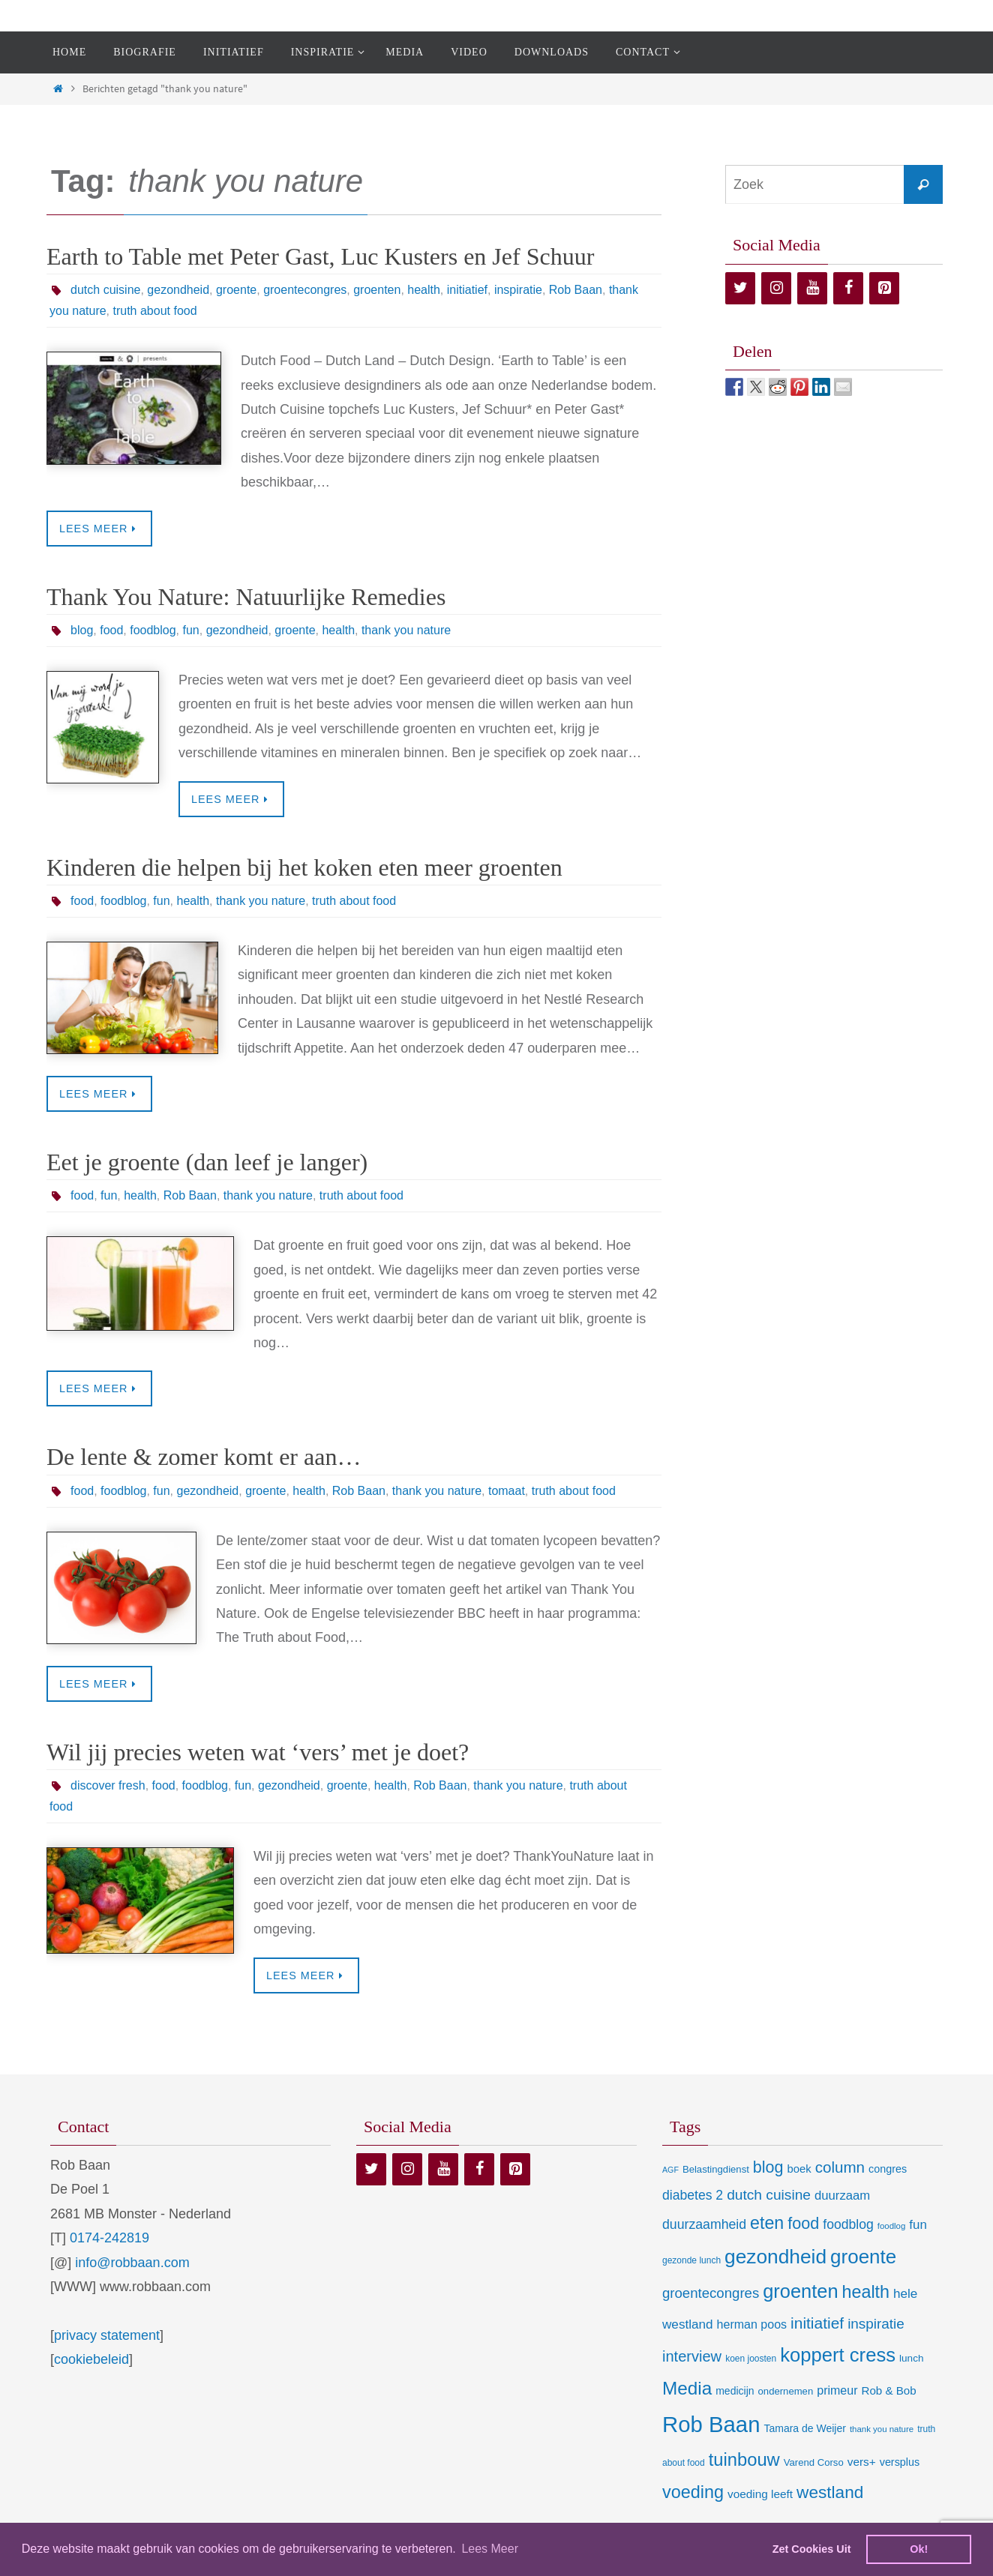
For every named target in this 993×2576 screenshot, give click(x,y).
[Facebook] (848, 288)
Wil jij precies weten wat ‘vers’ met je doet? (257, 1752)
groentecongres (304, 289)
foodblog (153, 630)
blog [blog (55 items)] (768, 2167)
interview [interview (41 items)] (692, 2356)
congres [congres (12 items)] (887, 2169)
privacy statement (107, 2335)
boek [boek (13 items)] (800, 2169)
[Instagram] (776, 288)
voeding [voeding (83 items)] (693, 2492)
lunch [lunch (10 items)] (911, 2358)
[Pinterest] (884, 288)
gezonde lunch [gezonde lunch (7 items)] (691, 2260)
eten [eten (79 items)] (767, 2223)
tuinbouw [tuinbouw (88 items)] (744, 2460)
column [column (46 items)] (840, 2167)
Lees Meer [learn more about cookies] (489, 2548)
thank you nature (406, 630)
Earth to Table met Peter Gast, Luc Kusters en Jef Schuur (320, 256)
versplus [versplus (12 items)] (900, 2462)
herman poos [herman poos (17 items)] (752, 2324)
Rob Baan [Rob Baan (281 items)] (711, 2424)
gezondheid (178, 289)
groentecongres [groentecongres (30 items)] (710, 2293)
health (423, 289)
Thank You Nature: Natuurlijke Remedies (246, 596)
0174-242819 (109, 2237)
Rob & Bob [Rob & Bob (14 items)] (889, 2390)
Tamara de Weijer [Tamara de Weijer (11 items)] (804, 2428)
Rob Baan (575, 289)
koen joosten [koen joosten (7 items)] (750, 2358)
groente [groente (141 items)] (863, 2256)
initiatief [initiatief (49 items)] (817, 2323)
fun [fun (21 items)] (918, 2225)
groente (236, 289)
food (111, 630)
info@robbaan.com (132, 2262)
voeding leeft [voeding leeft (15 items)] (760, 2494)
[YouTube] (812, 288)
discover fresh (108, 1785)
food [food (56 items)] (803, 2223)
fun (191, 630)
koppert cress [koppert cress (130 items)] (838, 2354)
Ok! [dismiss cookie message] (919, 2549)
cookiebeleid (91, 2359)
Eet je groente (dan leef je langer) (207, 1162)
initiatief (467, 289)
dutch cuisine (105, 289)
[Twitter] (740, 288)
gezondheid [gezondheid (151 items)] (775, 2256)
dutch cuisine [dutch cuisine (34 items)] (769, 2195)
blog (81, 630)
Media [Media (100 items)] (687, 2388)
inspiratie (518, 289)
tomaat (506, 1490)
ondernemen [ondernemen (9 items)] (786, 2391)
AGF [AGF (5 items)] (670, 2169)
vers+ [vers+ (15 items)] (862, 2461)
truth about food (155, 310)
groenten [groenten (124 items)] (800, 2291)
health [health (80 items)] (866, 2292)
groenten (376, 289)
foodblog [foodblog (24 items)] (848, 2224)
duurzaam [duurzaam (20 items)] (842, 2195)
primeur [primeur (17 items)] (837, 2390)
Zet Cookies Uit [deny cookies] (811, 2549)
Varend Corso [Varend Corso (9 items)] (814, 2462)
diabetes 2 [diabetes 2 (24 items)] (692, 2195)
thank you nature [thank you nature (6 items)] (882, 2429)
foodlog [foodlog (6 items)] (892, 2225)
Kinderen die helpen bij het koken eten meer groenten (304, 867)
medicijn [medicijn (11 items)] (735, 2391)
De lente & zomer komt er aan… (203, 1456)
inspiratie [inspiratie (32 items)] (876, 2324)
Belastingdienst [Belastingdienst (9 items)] (715, 2169)
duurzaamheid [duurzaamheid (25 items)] (704, 2224)
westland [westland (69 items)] (829, 2492)
